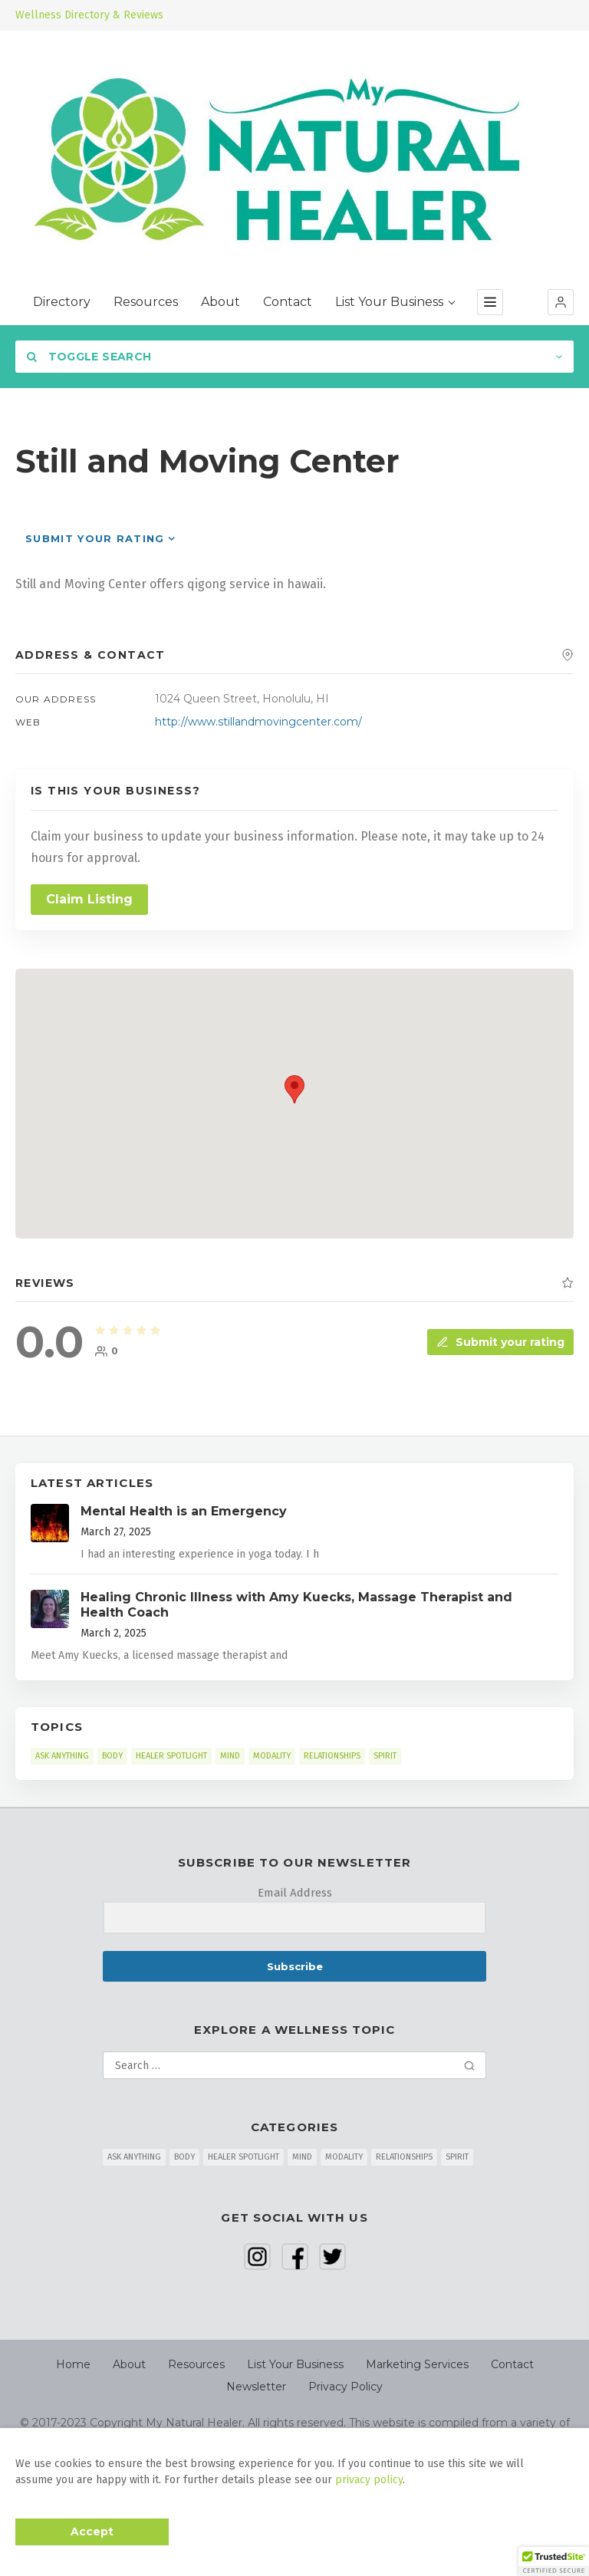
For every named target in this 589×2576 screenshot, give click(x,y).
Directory (61, 301)
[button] (561, 302)
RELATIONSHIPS (332, 1756)
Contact (287, 301)
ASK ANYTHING (62, 1756)
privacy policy (369, 2479)
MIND (230, 1756)
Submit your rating (94, 538)
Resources (146, 301)
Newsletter (256, 2386)
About (220, 301)
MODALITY (272, 1756)
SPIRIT (385, 1756)
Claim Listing (89, 899)
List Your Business (394, 301)
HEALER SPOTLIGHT (171, 1756)
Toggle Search (89, 357)
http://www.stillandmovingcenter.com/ (258, 722)
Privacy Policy (345, 2386)
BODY (112, 1756)
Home (73, 2364)
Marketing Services (417, 2364)
